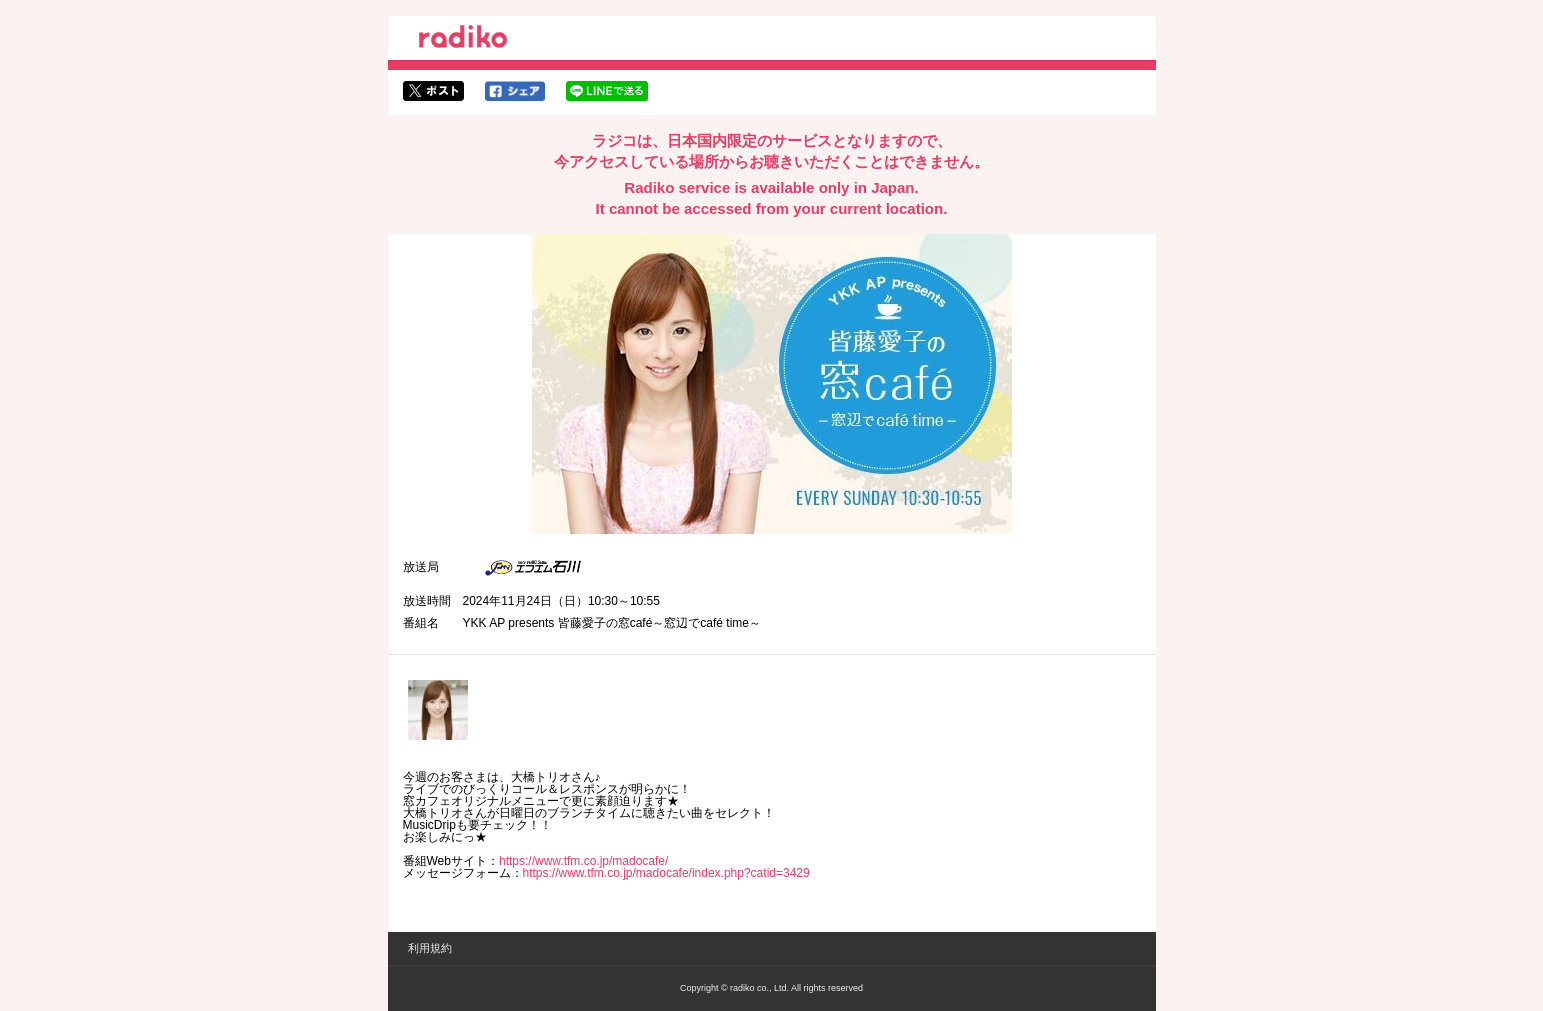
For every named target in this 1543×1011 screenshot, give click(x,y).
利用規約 (430, 948)
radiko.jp (463, 40)
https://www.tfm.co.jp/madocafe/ (583, 861)
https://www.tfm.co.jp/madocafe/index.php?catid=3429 (666, 873)
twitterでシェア (433, 91)
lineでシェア (607, 91)
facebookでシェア (515, 91)
